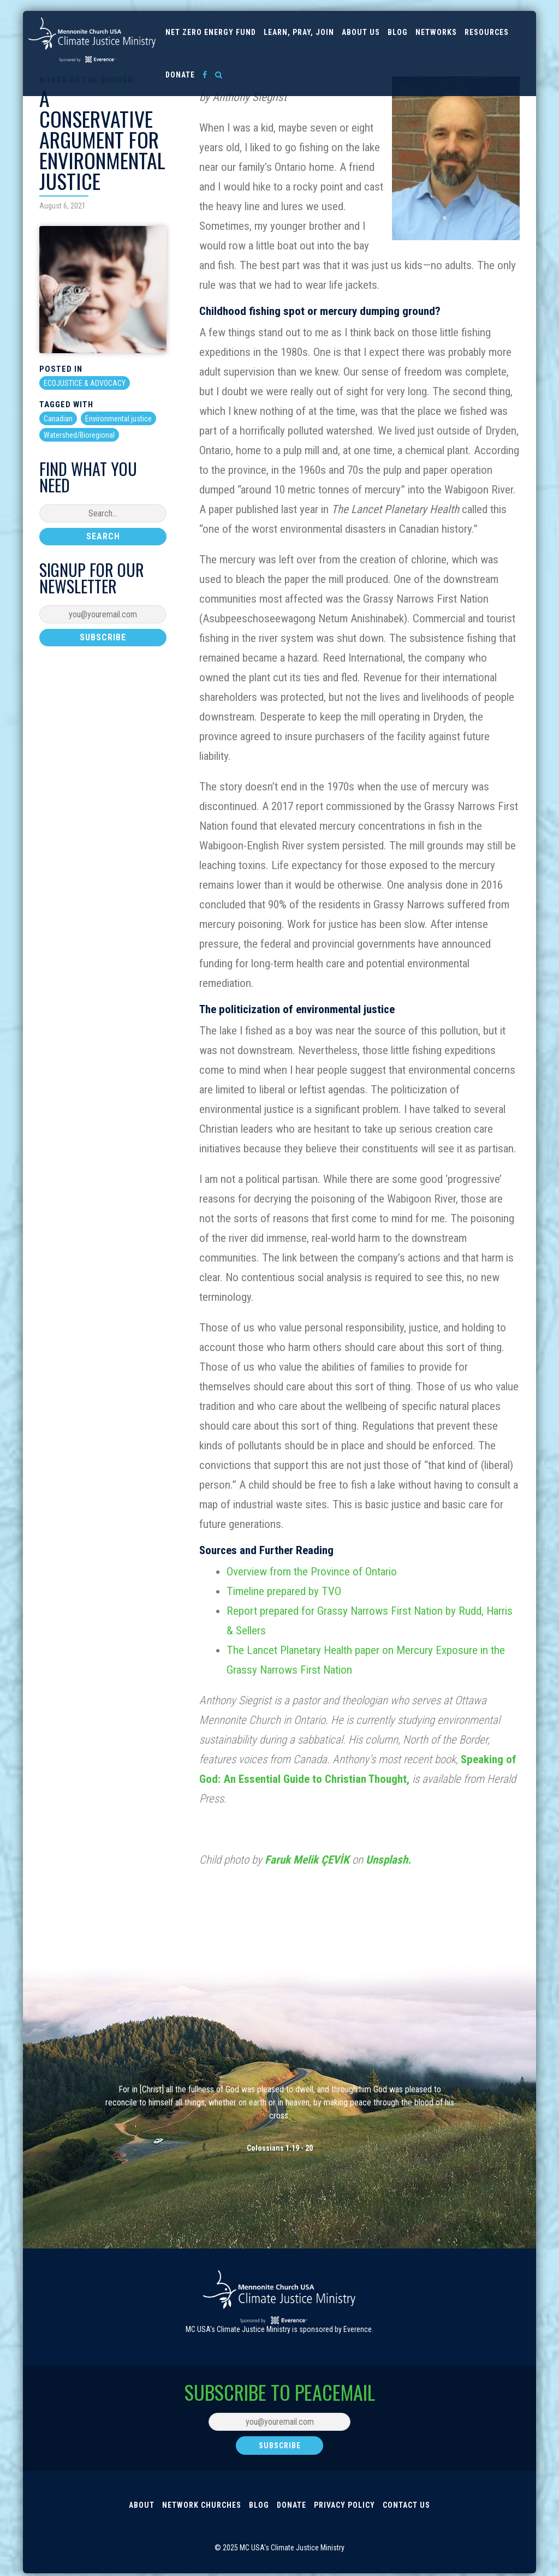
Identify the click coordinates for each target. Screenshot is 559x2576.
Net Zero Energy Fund (210, 32)
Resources (487, 32)
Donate (180, 74)
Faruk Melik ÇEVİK (307, 1859)
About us (361, 32)
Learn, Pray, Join (299, 32)
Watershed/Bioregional (79, 435)
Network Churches (201, 2506)
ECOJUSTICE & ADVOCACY (85, 383)
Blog (398, 32)
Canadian (58, 418)
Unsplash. (388, 1859)
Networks (436, 32)
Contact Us (406, 2506)
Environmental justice (118, 418)
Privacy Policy (344, 2506)
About (141, 2506)
